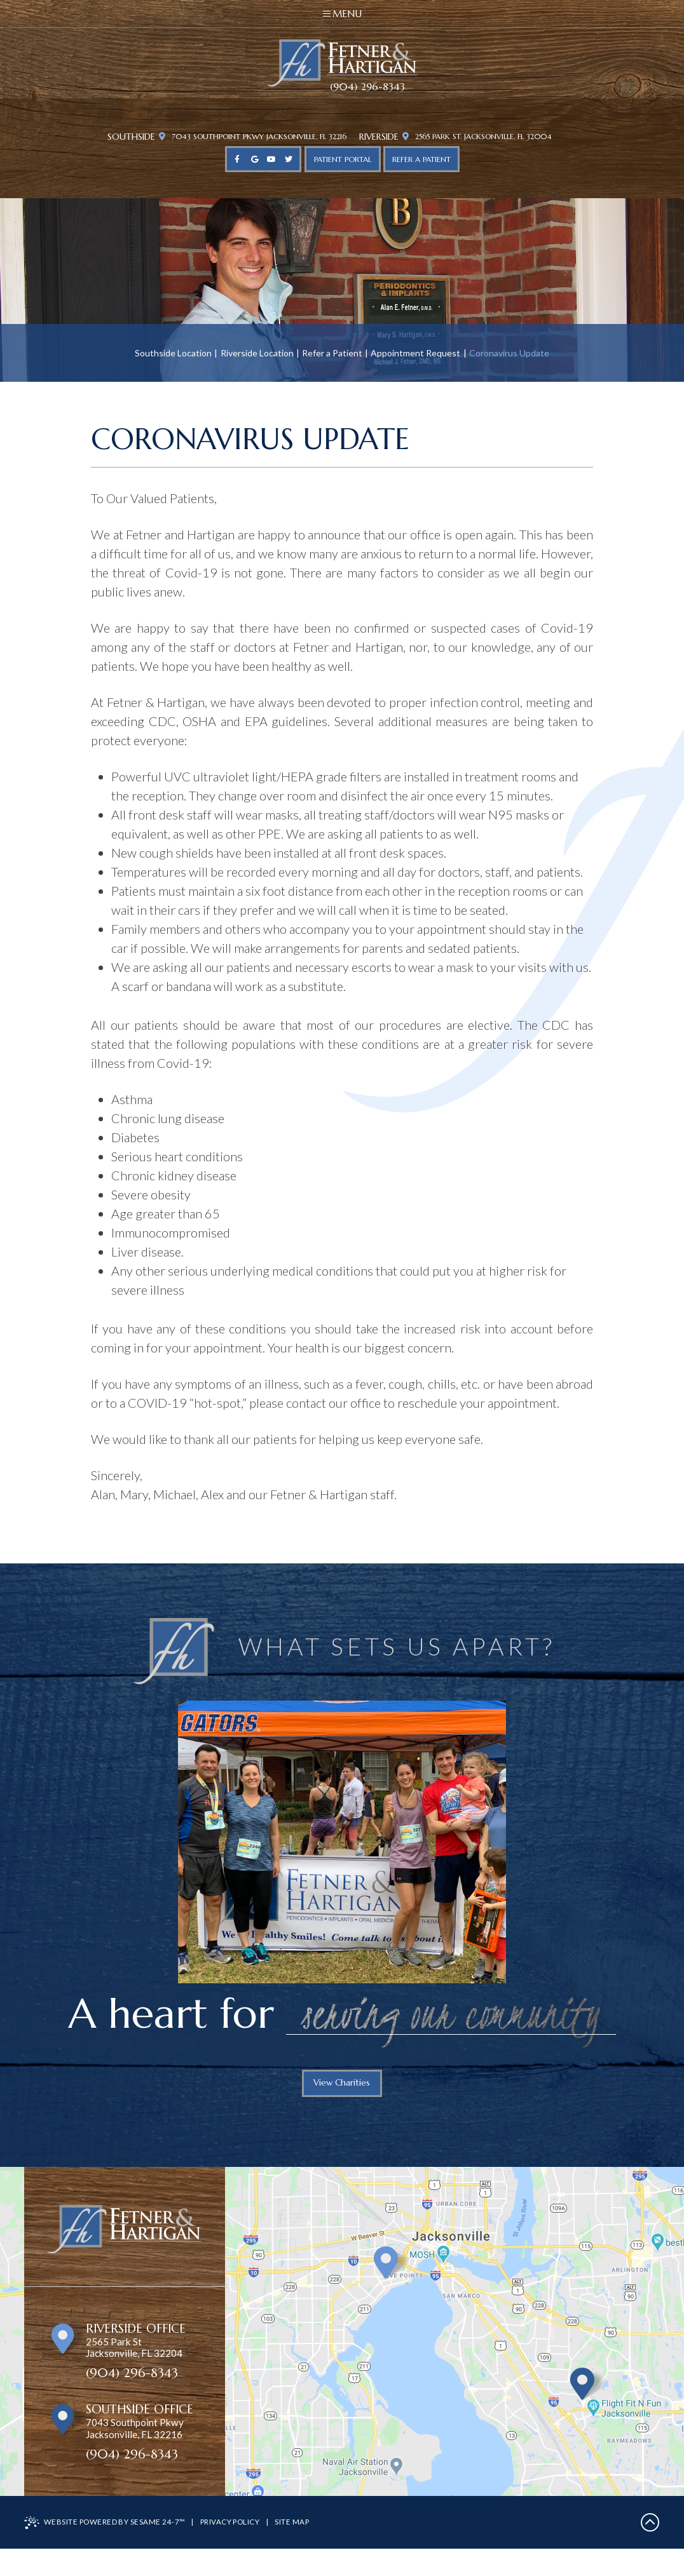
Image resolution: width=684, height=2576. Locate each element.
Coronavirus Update (509, 353)
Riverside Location (257, 353)
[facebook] (237, 161)
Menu (342, 14)
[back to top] (650, 2549)
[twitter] (289, 161)
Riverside (380, 138)
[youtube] (272, 161)
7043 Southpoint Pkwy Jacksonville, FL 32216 (246, 138)
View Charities (341, 2087)
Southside (116, 138)
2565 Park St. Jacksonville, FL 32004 (485, 138)
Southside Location (173, 353)
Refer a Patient (332, 353)
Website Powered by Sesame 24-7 (106, 2550)
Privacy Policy (236, 2549)
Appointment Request (415, 353)
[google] (255, 161)
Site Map (300, 2549)
